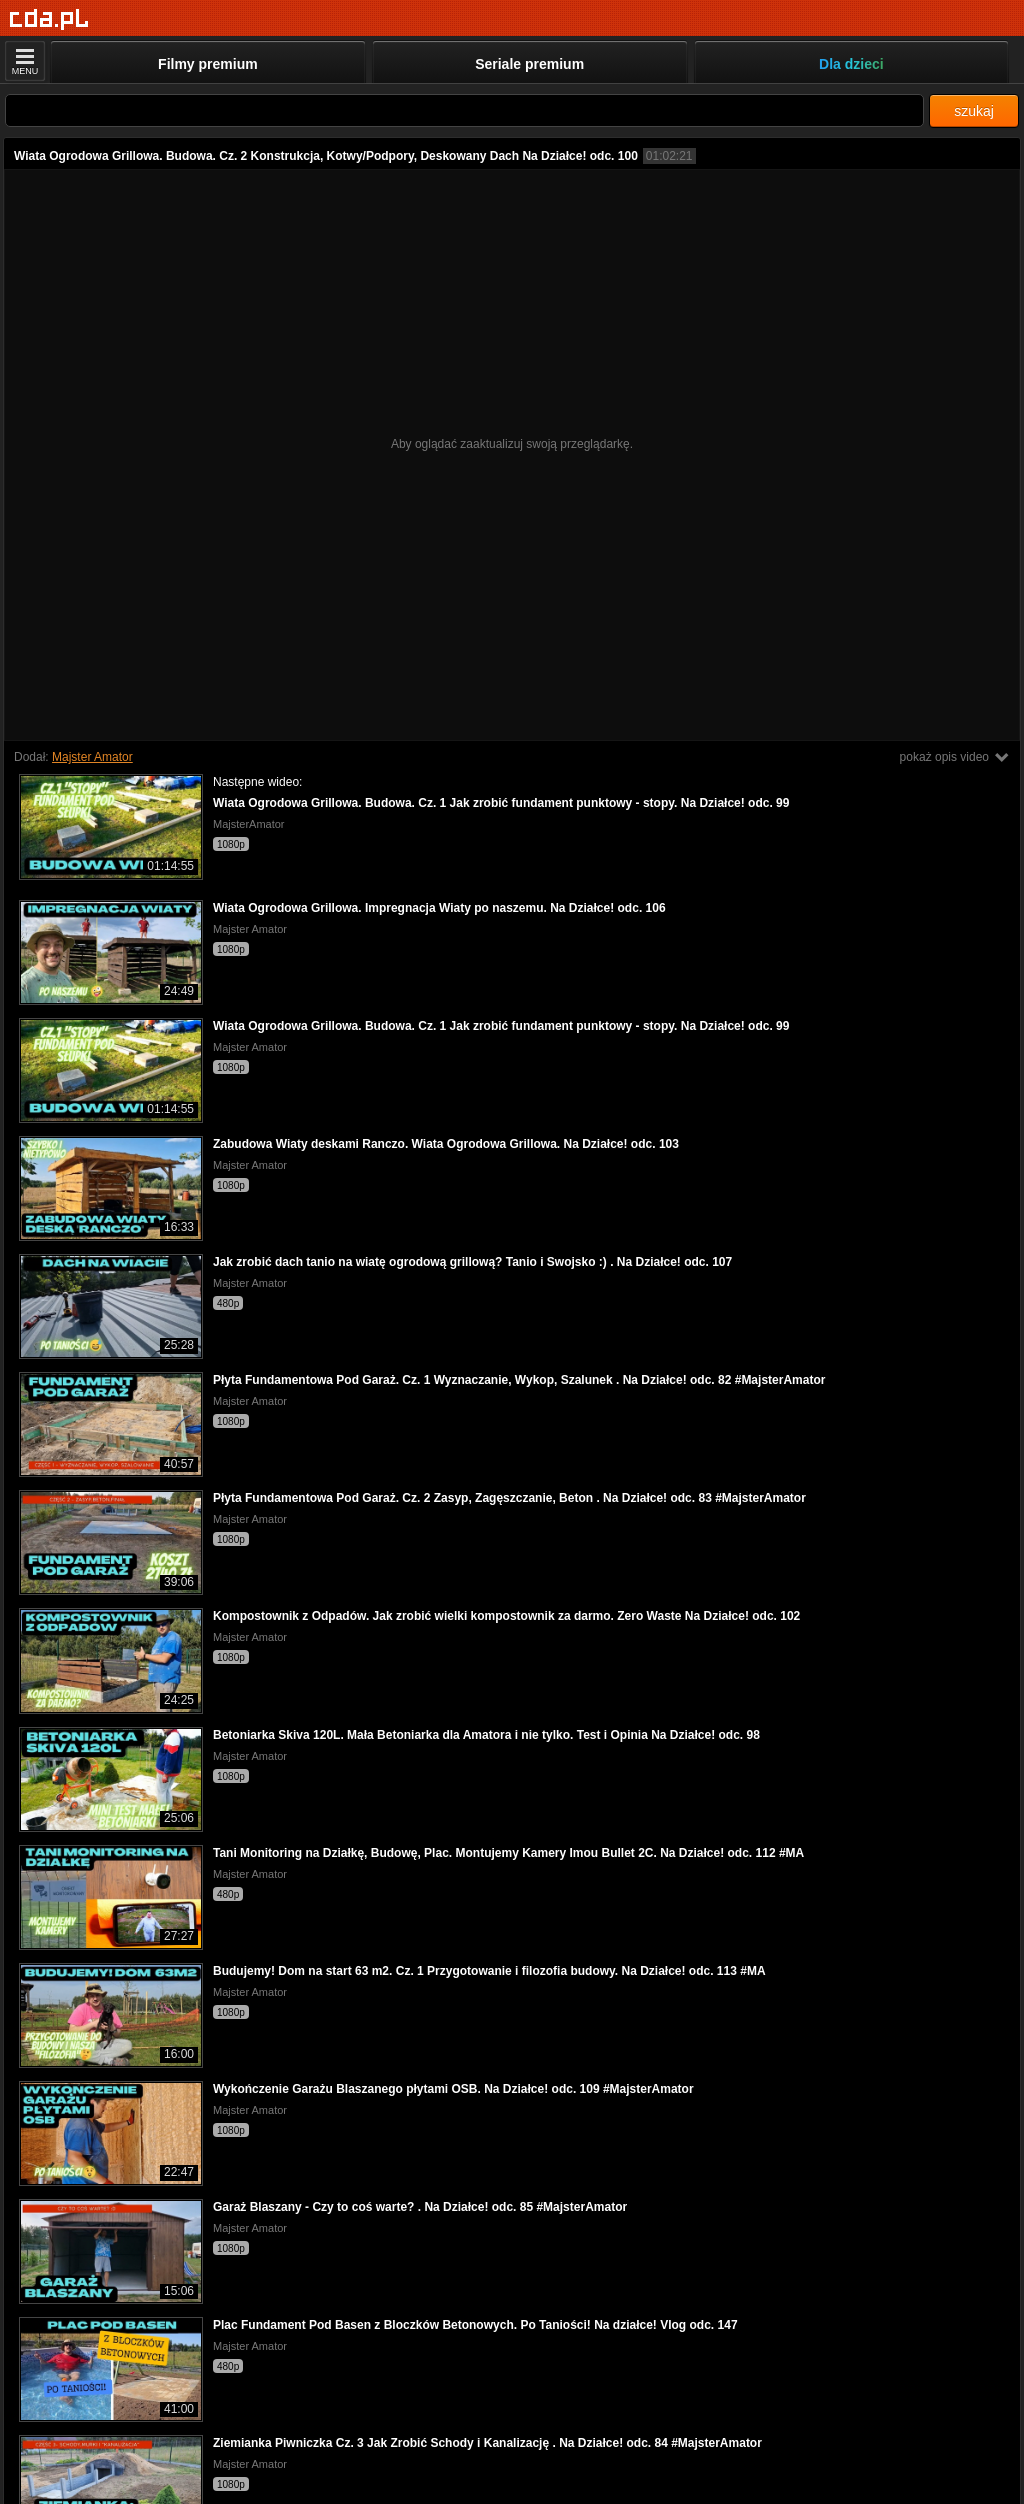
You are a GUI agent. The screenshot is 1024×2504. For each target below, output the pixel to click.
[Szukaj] (464, 110)
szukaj (974, 111)
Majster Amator (92, 757)
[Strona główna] (49, 19)
